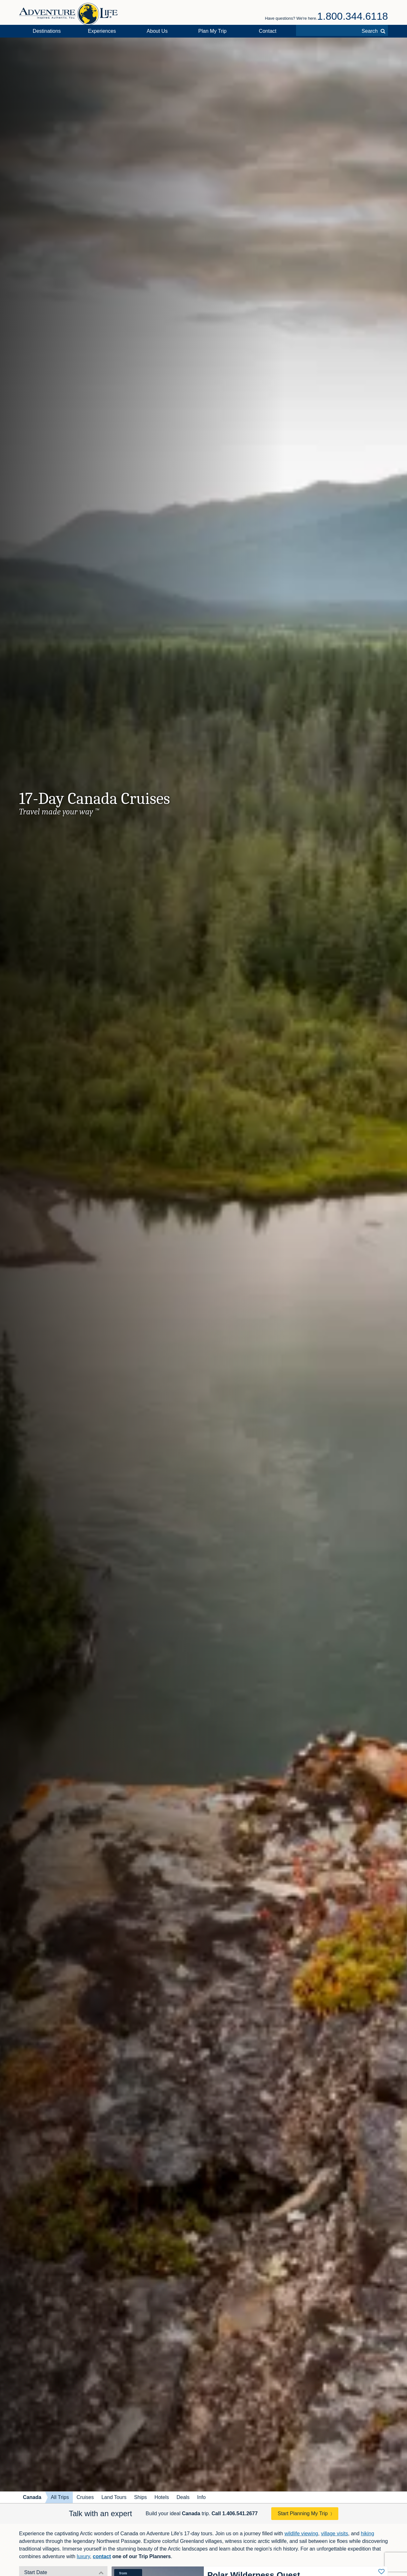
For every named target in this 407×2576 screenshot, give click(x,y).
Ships (140, 2497)
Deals (183, 2497)
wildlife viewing (301, 2533)
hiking (367, 2533)
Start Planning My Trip (303, 2513)
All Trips (60, 2497)
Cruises (85, 2497)
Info (201, 2497)
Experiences (102, 31)
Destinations (47, 31)
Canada (32, 2497)
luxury (83, 2556)
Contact (267, 31)
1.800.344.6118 (352, 16)
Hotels (162, 2497)
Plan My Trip (212, 31)
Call (234, 2513)
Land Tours (114, 2497)
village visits (334, 2533)
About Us (157, 31)
